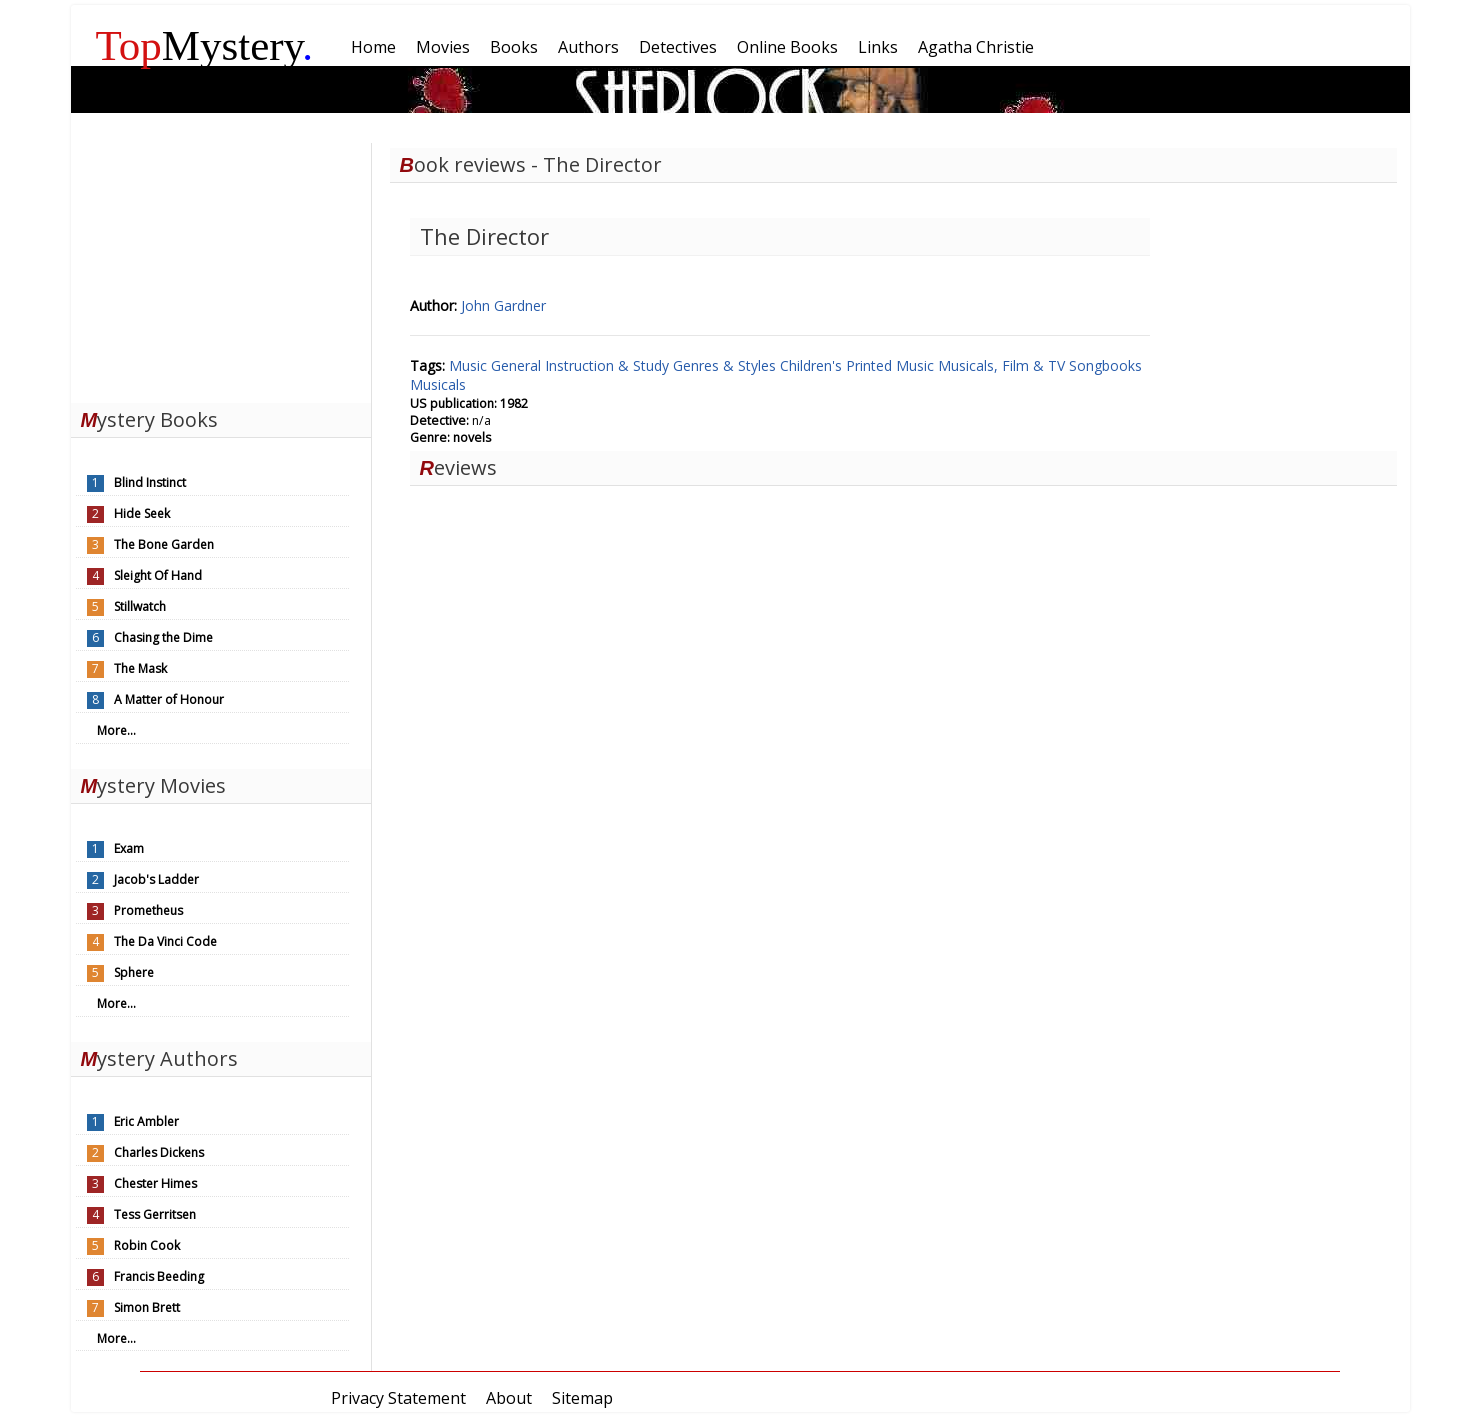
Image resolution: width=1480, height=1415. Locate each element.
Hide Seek (142, 513)
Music (470, 365)
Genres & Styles (726, 365)
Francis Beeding (159, 1276)
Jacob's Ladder (156, 879)
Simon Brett (147, 1307)
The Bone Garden (164, 544)
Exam (129, 848)
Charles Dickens (159, 1152)
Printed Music (892, 365)
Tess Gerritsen (155, 1214)
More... (116, 730)
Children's (813, 365)
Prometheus (148, 910)
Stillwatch (140, 606)
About (509, 1398)
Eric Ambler (146, 1121)
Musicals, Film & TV (1003, 365)
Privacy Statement (398, 1398)
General (518, 365)
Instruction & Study (609, 365)
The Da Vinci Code (165, 941)
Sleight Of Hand (158, 575)
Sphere (134, 972)
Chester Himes (155, 1183)
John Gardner (503, 305)
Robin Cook (147, 1245)
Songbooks (1105, 365)
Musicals (438, 384)
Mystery (205, 45)
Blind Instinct (150, 482)
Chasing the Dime (163, 637)
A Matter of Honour (169, 699)
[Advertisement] (221, 268)
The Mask (140, 668)
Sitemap (582, 1398)
